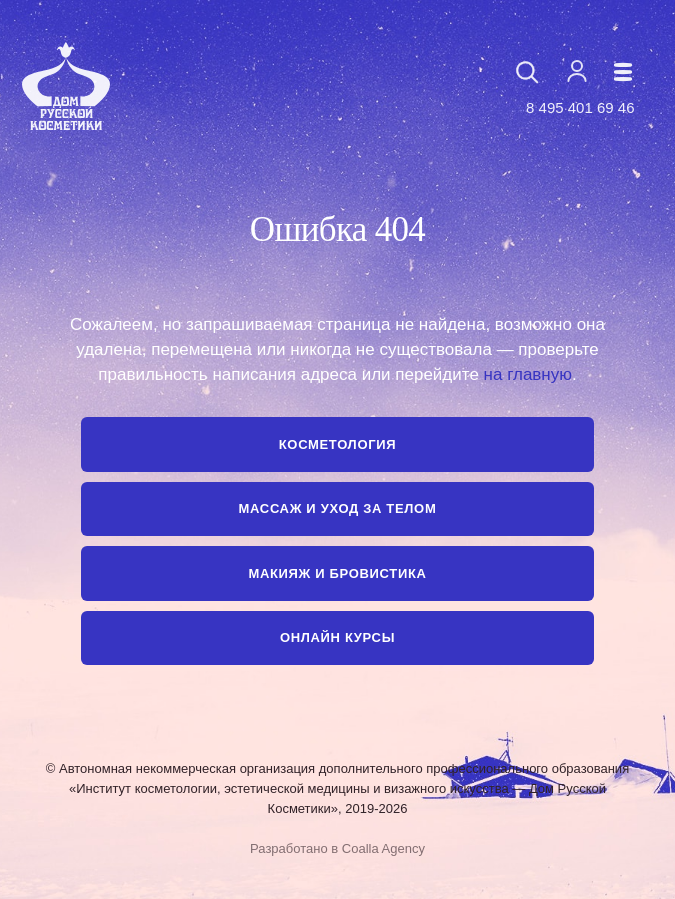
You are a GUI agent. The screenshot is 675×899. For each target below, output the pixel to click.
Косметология (337, 444)
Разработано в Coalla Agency (337, 848)
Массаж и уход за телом (338, 508)
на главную (528, 374)
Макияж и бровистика (337, 573)
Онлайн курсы (337, 637)
